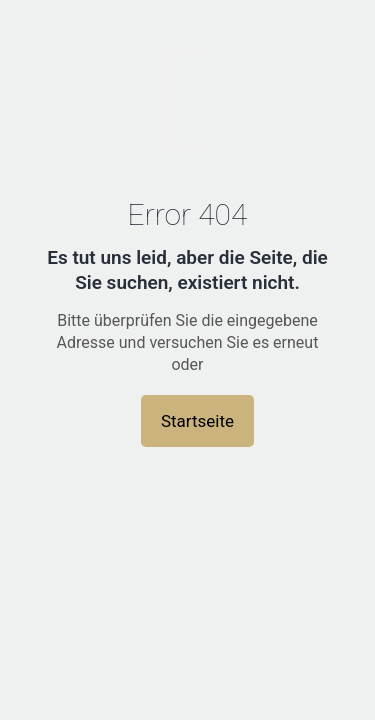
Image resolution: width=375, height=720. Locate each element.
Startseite (197, 421)
